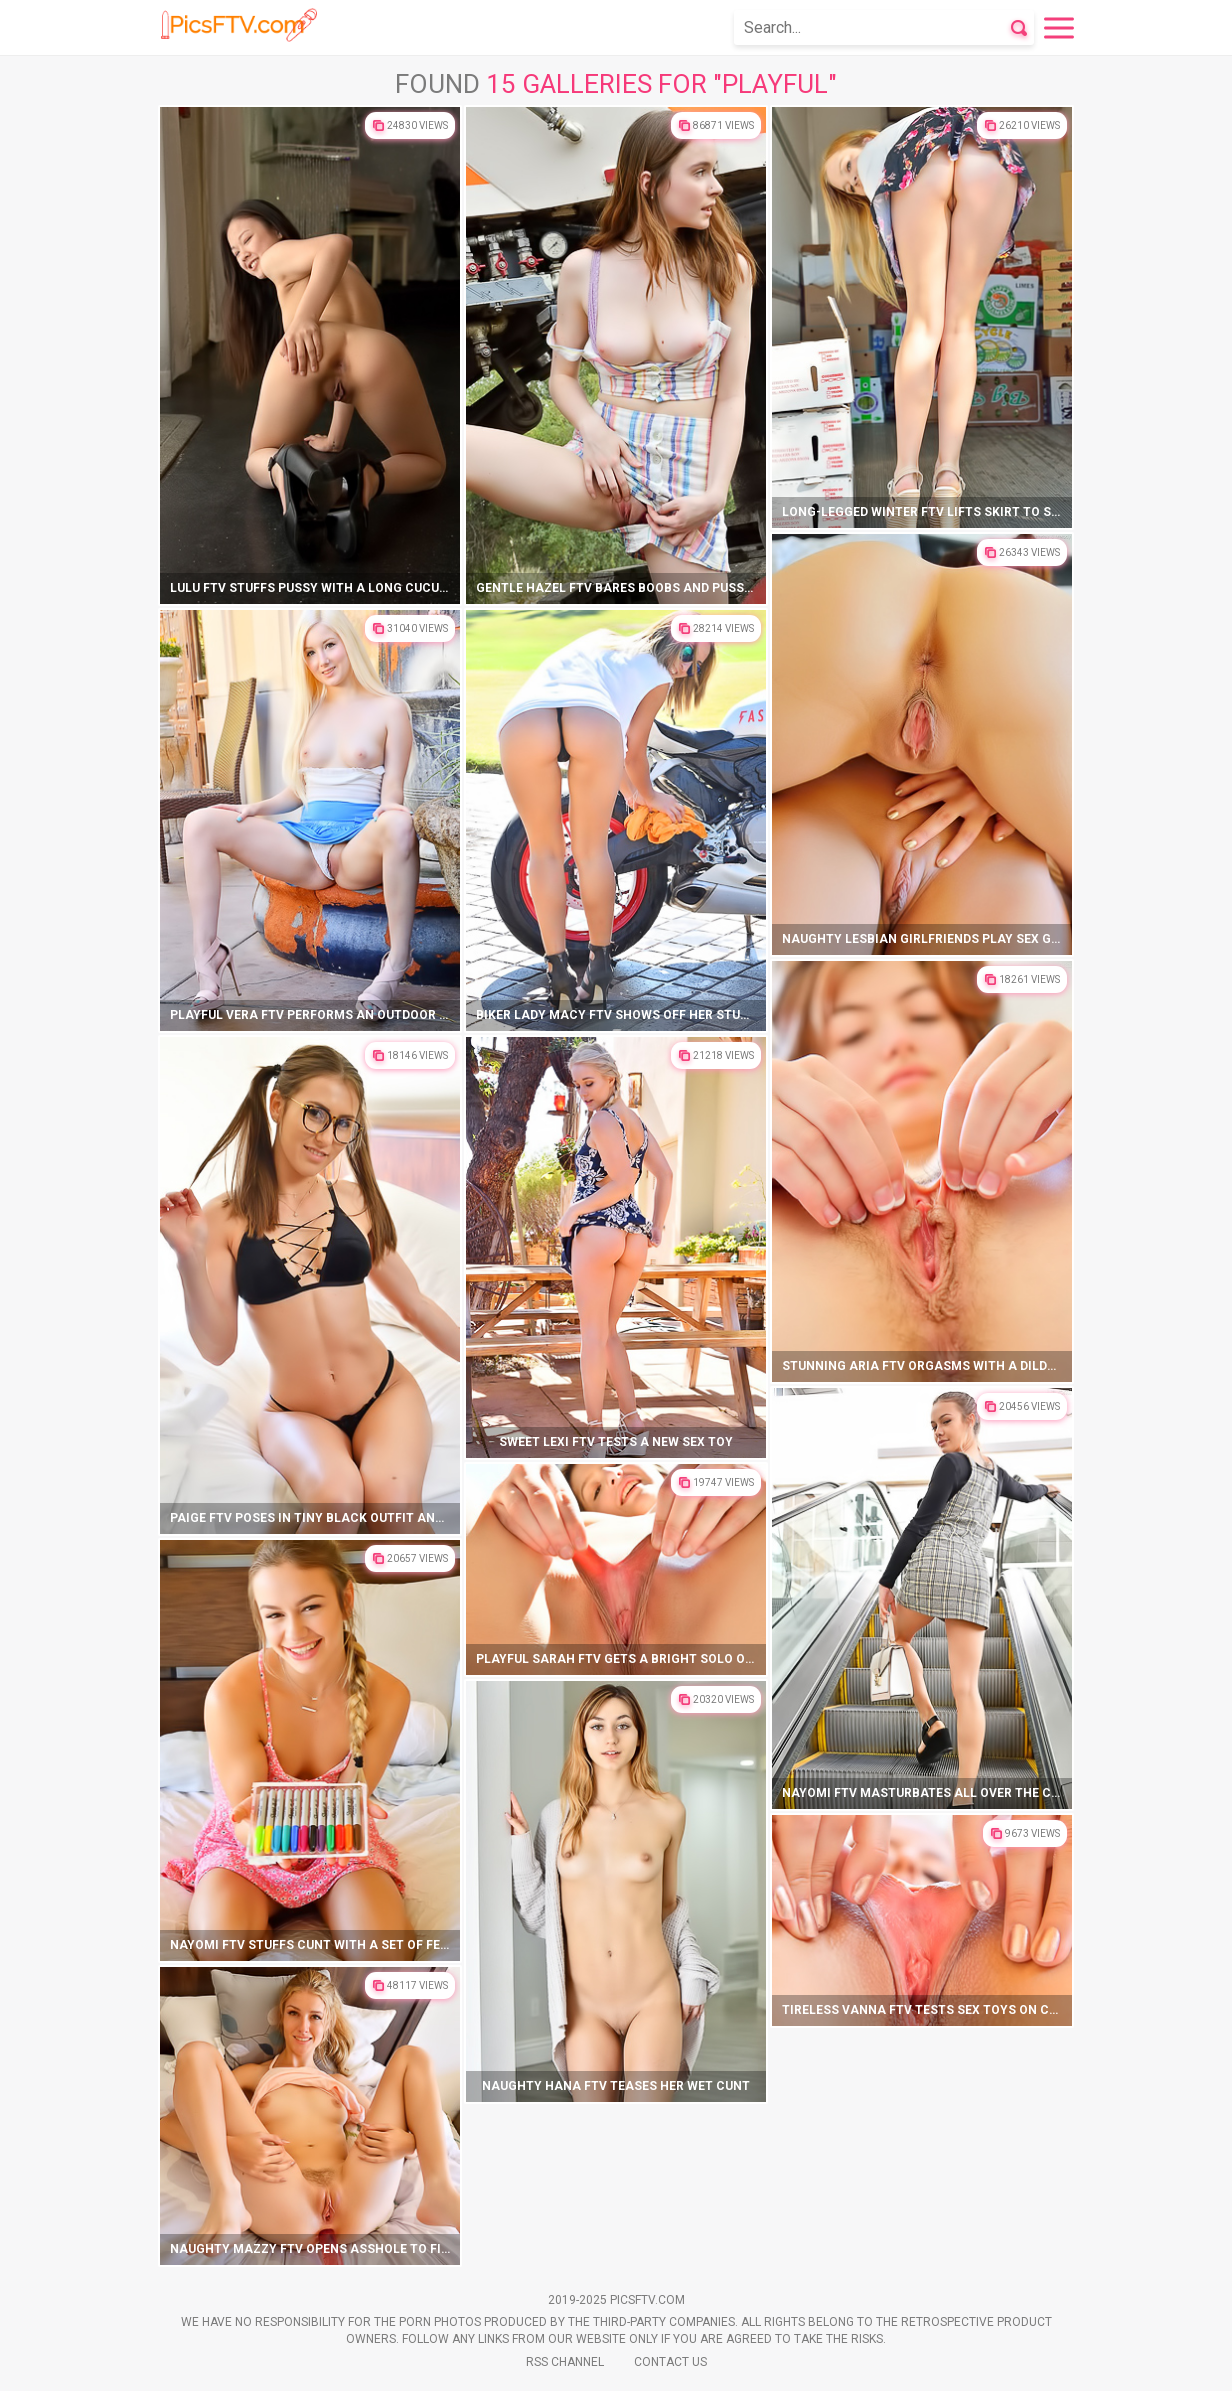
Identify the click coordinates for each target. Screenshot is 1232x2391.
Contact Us (670, 2362)
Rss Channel (565, 2362)
